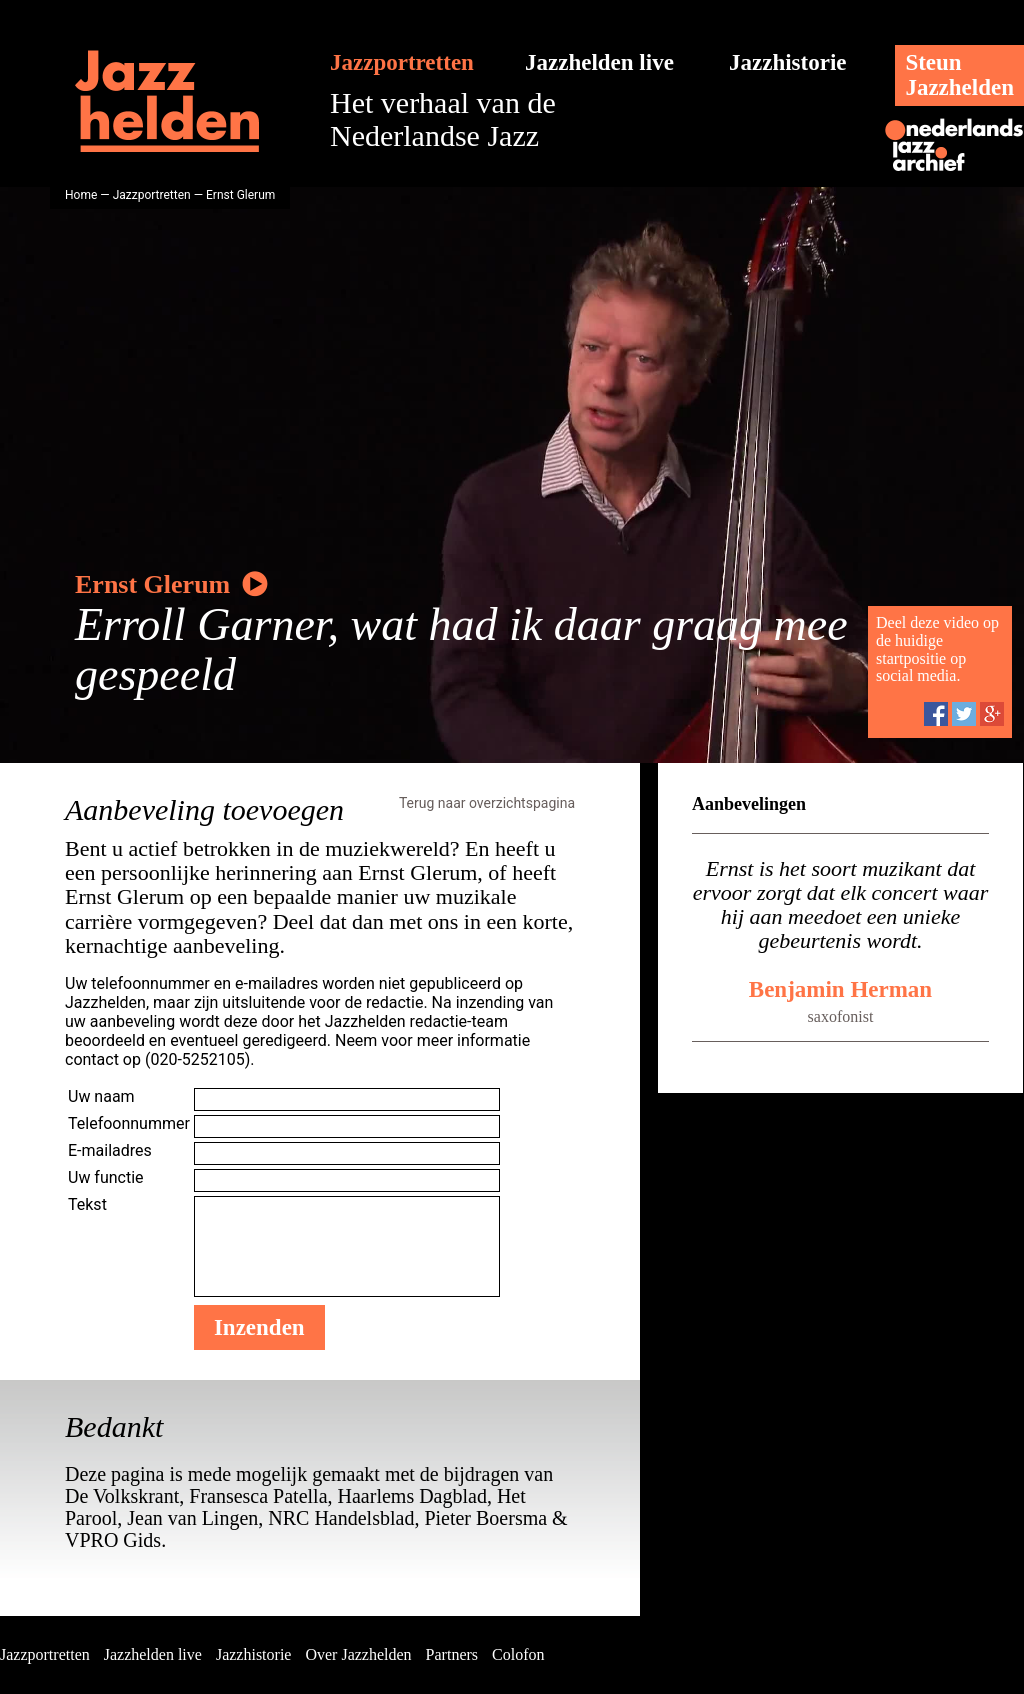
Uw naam (101, 1096)
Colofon (518, 1654)
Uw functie (106, 1177)
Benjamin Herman (840, 989)
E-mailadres (110, 1150)
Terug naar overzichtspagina (487, 803)
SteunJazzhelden (959, 75)
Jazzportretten (402, 62)
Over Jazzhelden (358, 1654)
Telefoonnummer (129, 1123)
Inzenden (259, 1327)
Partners (452, 1654)
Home (81, 195)
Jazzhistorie (788, 62)
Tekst (87, 1204)
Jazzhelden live (599, 62)
